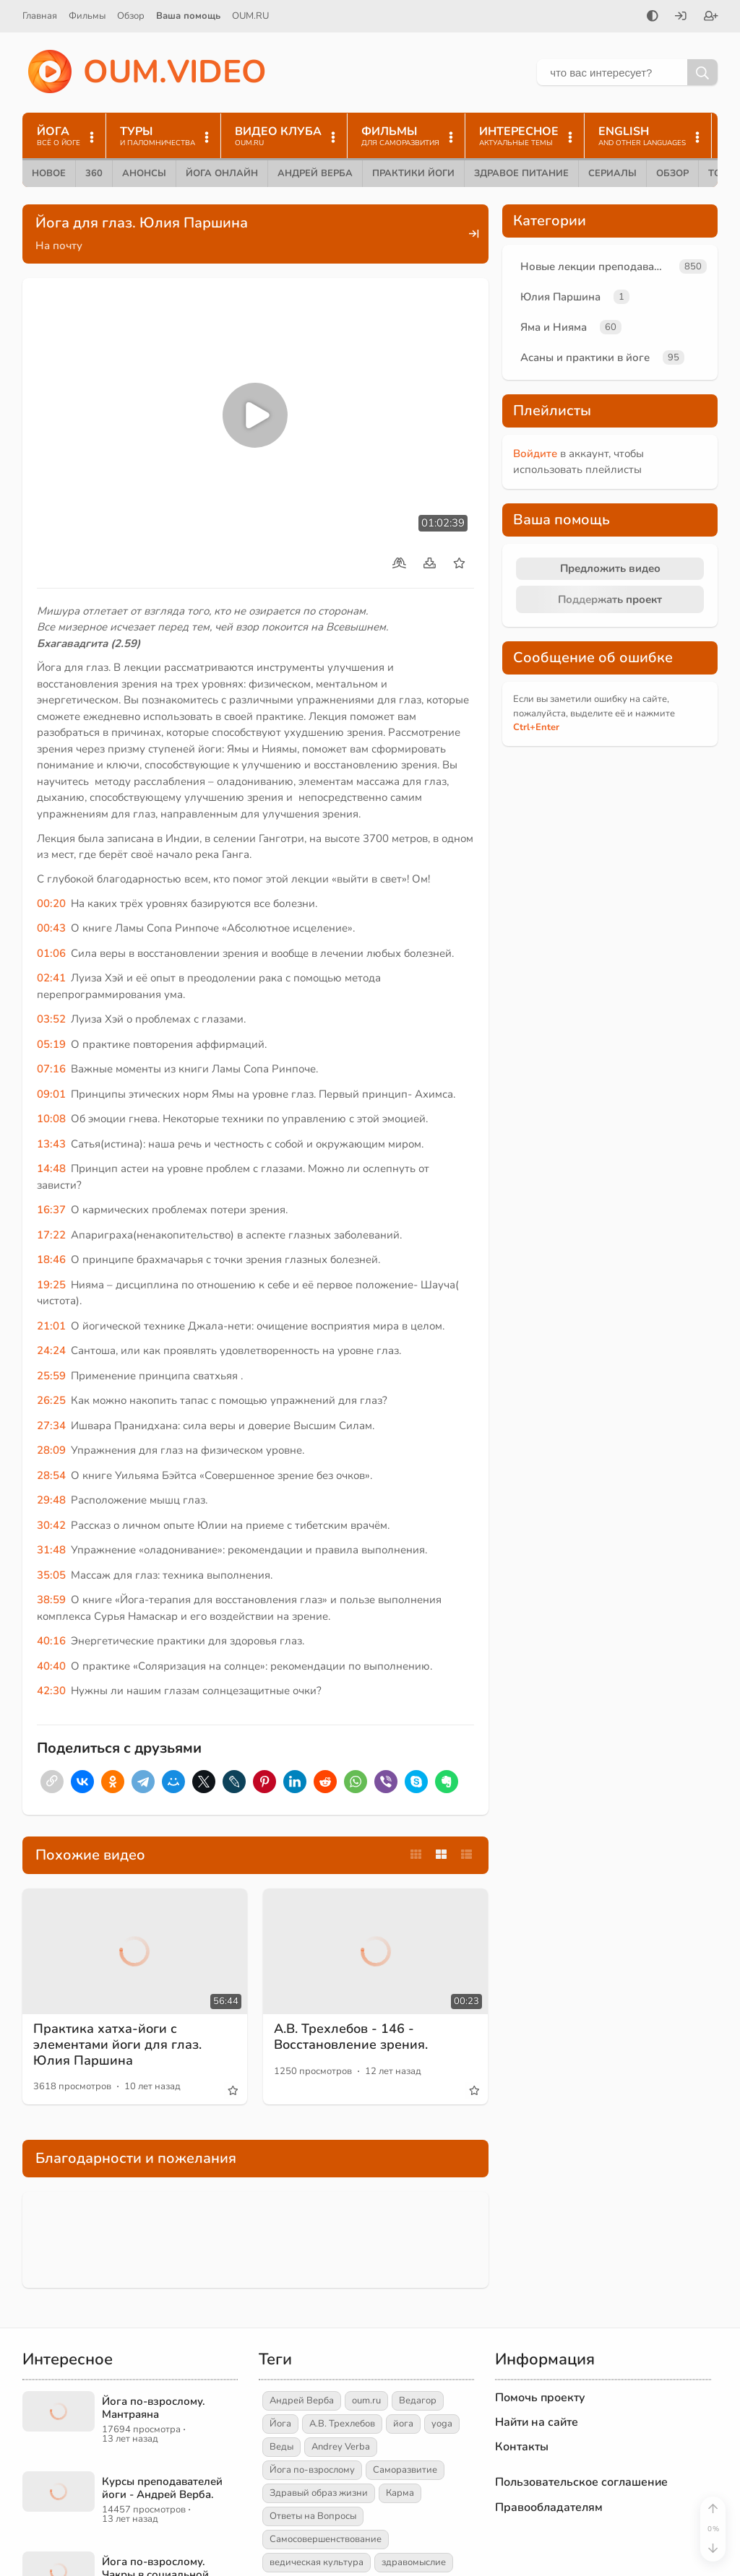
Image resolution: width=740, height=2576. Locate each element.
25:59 (51, 1376)
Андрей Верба (315, 173)
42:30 (51, 1690)
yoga (441, 2423)
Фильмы (87, 15)
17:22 (51, 1235)
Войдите (535, 453)
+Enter (536, 727)
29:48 (51, 1500)
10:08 (51, 1118)
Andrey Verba (340, 2446)
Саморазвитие (405, 2469)
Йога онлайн (222, 173)
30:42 (51, 1525)
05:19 (51, 1044)
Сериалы (612, 173)
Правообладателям (549, 2507)
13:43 (51, 1144)
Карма (400, 2492)
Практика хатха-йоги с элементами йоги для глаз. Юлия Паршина (117, 2044)
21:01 (51, 1326)
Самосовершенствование (326, 2539)
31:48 (51, 1550)
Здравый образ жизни (319, 2492)
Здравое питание (521, 173)
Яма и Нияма (553, 327)
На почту (58, 245)
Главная (39, 15)
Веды (281, 2446)
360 (94, 173)
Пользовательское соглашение (581, 2482)
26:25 (51, 1400)
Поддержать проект (610, 599)
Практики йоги (413, 173)
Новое (49, 173)
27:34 (51, 1425)
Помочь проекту (540, 2398)
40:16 (51, 1641)
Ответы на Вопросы (313, 2516)
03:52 (51, 1019)
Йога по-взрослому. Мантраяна (153, 2407)
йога (403, 2423)
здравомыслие (414, 2562)
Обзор (131, 15)
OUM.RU (250, 15)
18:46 (51, 1259)
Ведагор (417, 2400)
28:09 (51, 1450)
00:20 (51, 903)
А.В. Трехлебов (342, 2423)
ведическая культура (316, 2562)
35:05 (51, 1575)
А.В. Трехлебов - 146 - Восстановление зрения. (351, 2036)
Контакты (521, 2447)
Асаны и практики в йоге (585, 357)
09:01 (51, 1094)
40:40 (51, 1666)
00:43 (51, 928)
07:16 (51, 1069)
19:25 (51, 1285)
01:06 (51, 953)
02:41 (51, 978)
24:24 (51, 1350)
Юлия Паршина (560, 297)
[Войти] (681, 17)
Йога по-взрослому (312, 2469)
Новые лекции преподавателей (597, 266)
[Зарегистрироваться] (711, 17)
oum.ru (366, 2400)
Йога (280, 2423)
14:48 (51, 1168)
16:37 (51, 1209)
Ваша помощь (188, 15)
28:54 (51, 1475)
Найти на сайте (536, 2422)
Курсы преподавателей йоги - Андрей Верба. (162, 2488)
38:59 (51, 1599)
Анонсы (144, 173)
